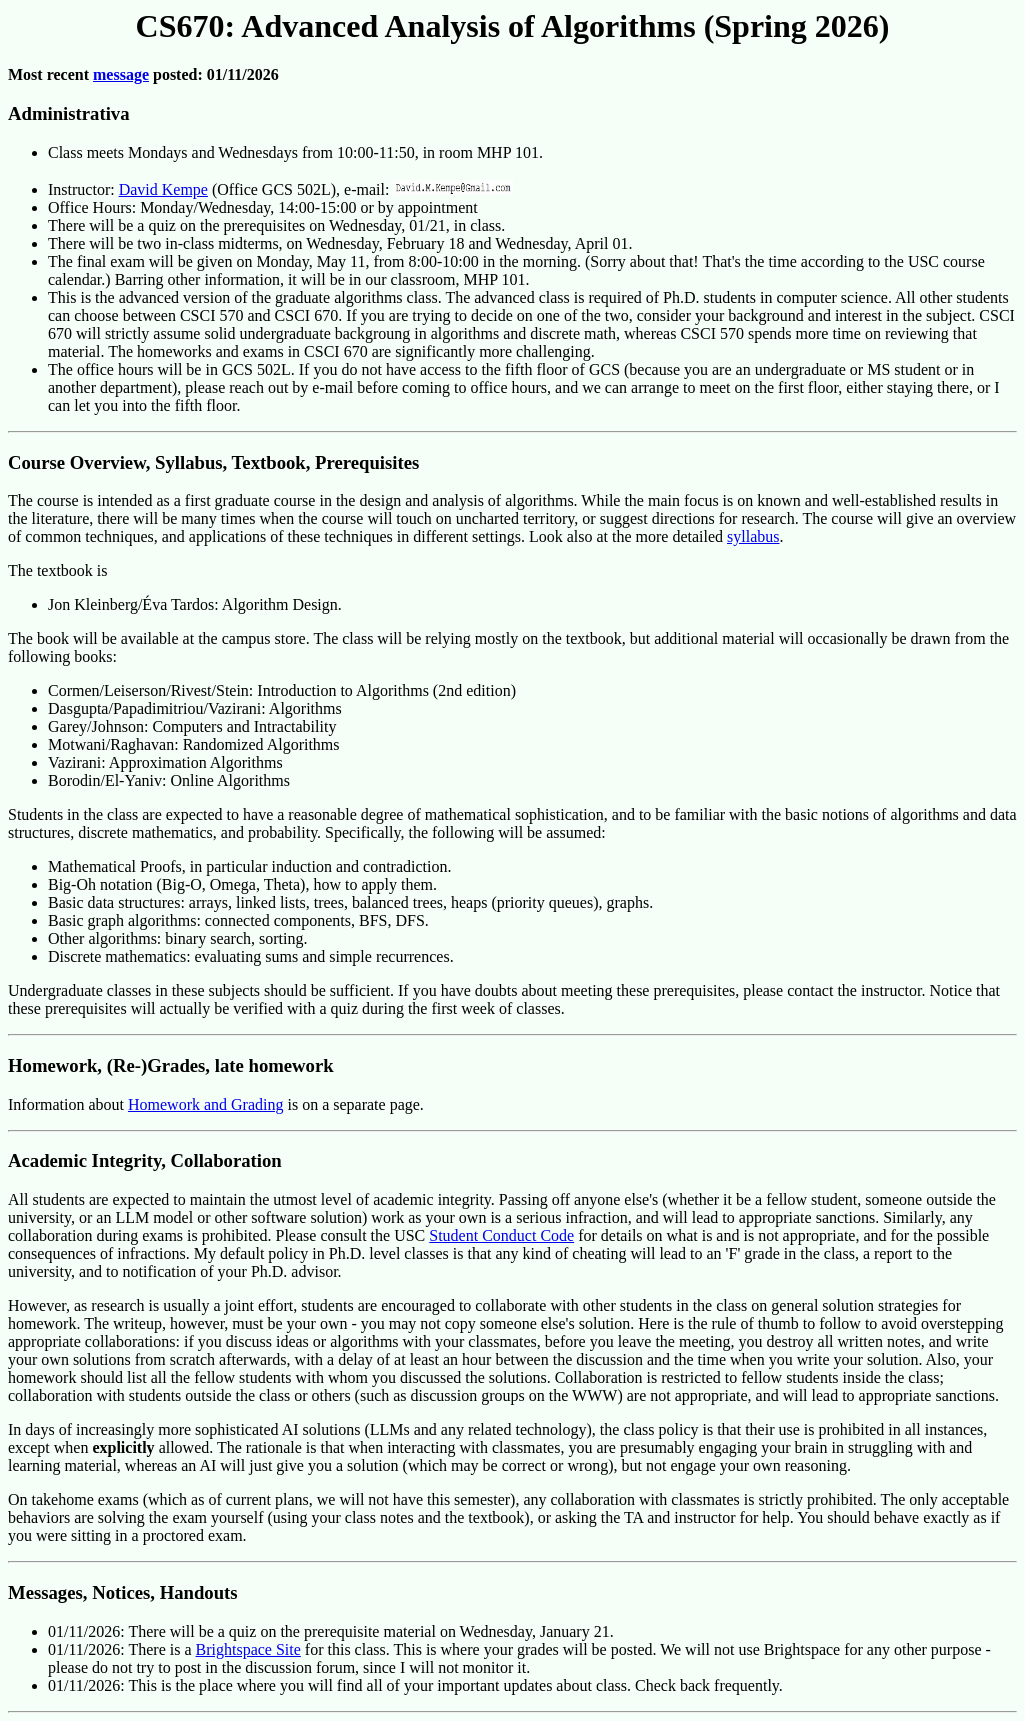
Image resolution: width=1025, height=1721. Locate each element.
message (121, 74)
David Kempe (163, 189)
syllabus (753, 536)
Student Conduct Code (501, 1235)
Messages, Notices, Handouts (123, 1592)
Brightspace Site (248, 1649)
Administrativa (69, 113)
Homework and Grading (206, 1104)
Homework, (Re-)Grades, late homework (171, 1065)
